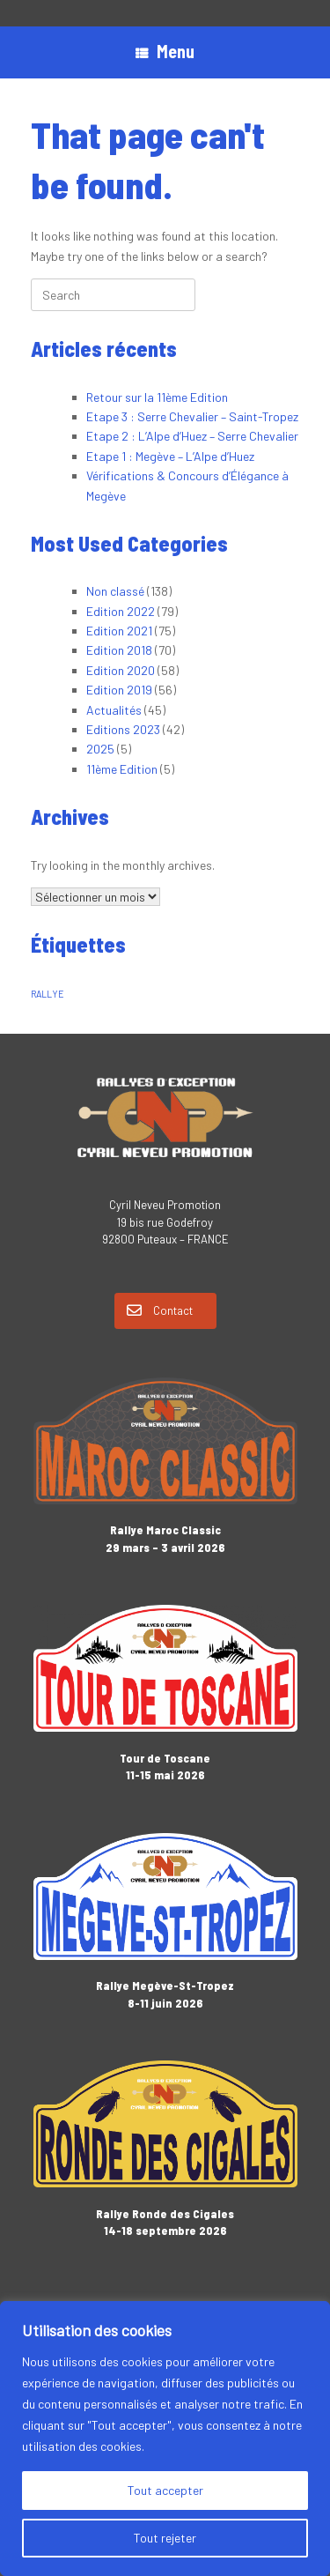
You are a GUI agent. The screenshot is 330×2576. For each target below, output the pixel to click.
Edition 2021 (119, 630)
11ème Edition (122, 768)
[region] (165, 2438)
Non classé (115, 590)
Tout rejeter (165, 2537)
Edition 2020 (120, 670)
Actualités (114, 709)
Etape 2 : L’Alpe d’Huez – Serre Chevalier (192, 435)
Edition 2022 (120, 611)
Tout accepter (165, 2490)
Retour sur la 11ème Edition (157, 397)
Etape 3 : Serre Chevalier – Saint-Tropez (192, 416)
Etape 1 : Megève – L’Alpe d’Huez (170, 456)
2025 (100, 748)
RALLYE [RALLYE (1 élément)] (47, 993)
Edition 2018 (119, 649)
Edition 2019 (119, 689)
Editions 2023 (123, 729)
